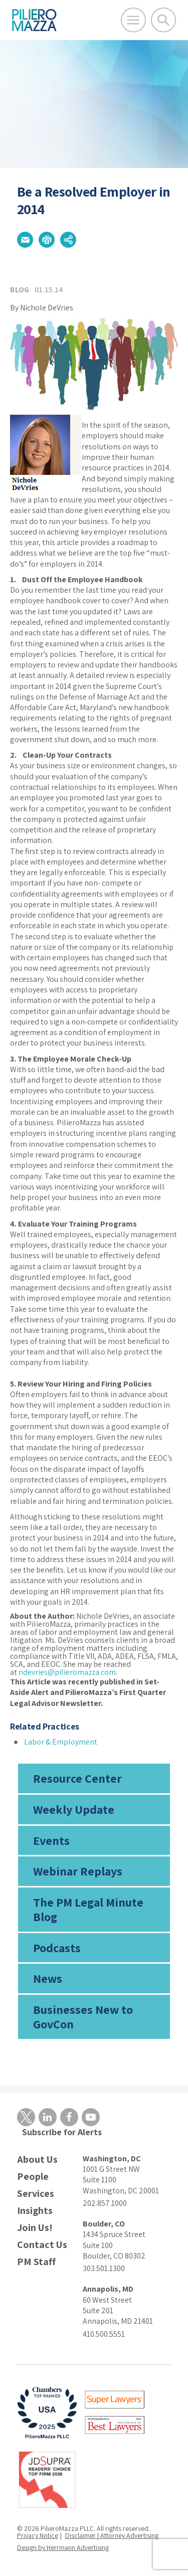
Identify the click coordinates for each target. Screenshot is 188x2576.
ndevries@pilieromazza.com (67, 1672)
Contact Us (42, 2245)
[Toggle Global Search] (163, 20)
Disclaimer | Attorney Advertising (111, 2535)
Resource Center (77, 1778)
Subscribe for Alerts (62, 2132)
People (33, 2176)
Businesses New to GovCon (83, 2016)
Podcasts (57, 1948)
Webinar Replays (77, 1871)
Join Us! (35, 2227)
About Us (37, 2159)
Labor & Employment (60, 1742)
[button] (25, 240)
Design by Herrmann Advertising (63, 2547)
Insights (35, 2210)
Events (51, 1840)
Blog (19, 289)
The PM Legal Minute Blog (88, 1909)
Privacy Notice (37, 2535)
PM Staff (36, 2262)
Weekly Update (73, 1809)
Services (35, 2193)
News (47, 1978)
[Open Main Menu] (133, 20)
